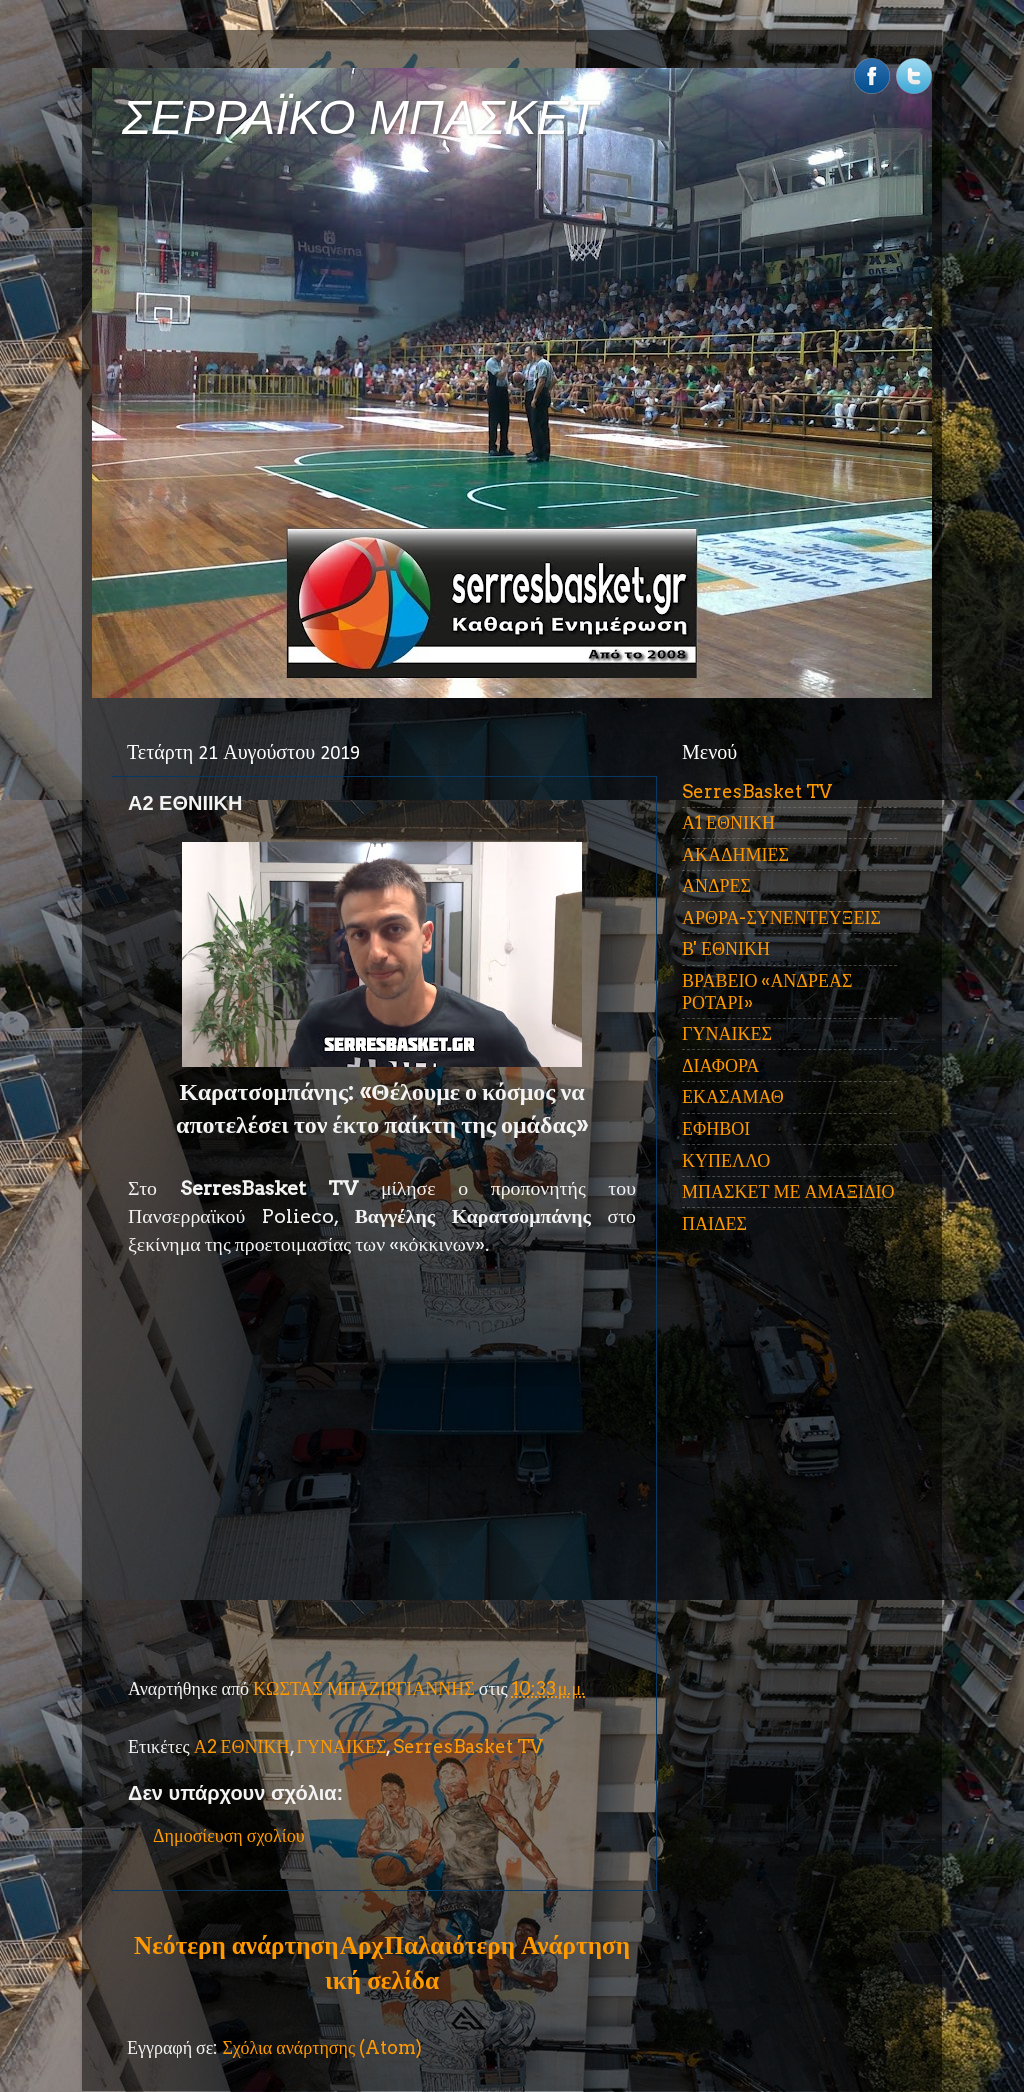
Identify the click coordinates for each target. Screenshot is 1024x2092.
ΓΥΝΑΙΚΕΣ (342, 1746)
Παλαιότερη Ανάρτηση (507, 1945)
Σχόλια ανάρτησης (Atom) (322, 2047)
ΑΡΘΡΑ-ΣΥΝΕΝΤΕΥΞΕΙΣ (781, 917)
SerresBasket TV (468, 1746)
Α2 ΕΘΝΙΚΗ (242, 1746)
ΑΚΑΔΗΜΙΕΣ (735, 854)
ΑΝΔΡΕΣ (716, 885)
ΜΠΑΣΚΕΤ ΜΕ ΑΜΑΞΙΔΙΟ (788, 1191)
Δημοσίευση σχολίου (229, 1835)
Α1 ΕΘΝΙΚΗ (728, 822)
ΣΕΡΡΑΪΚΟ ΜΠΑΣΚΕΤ (360, 117)
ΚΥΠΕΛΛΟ (726, 1160)
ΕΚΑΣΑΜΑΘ (733, 1096)
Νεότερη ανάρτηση (236, 1945)
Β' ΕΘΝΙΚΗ (726, 948)
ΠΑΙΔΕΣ (714, 1223)
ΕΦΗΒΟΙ (716, 1128)
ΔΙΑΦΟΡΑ (720, 1065)
